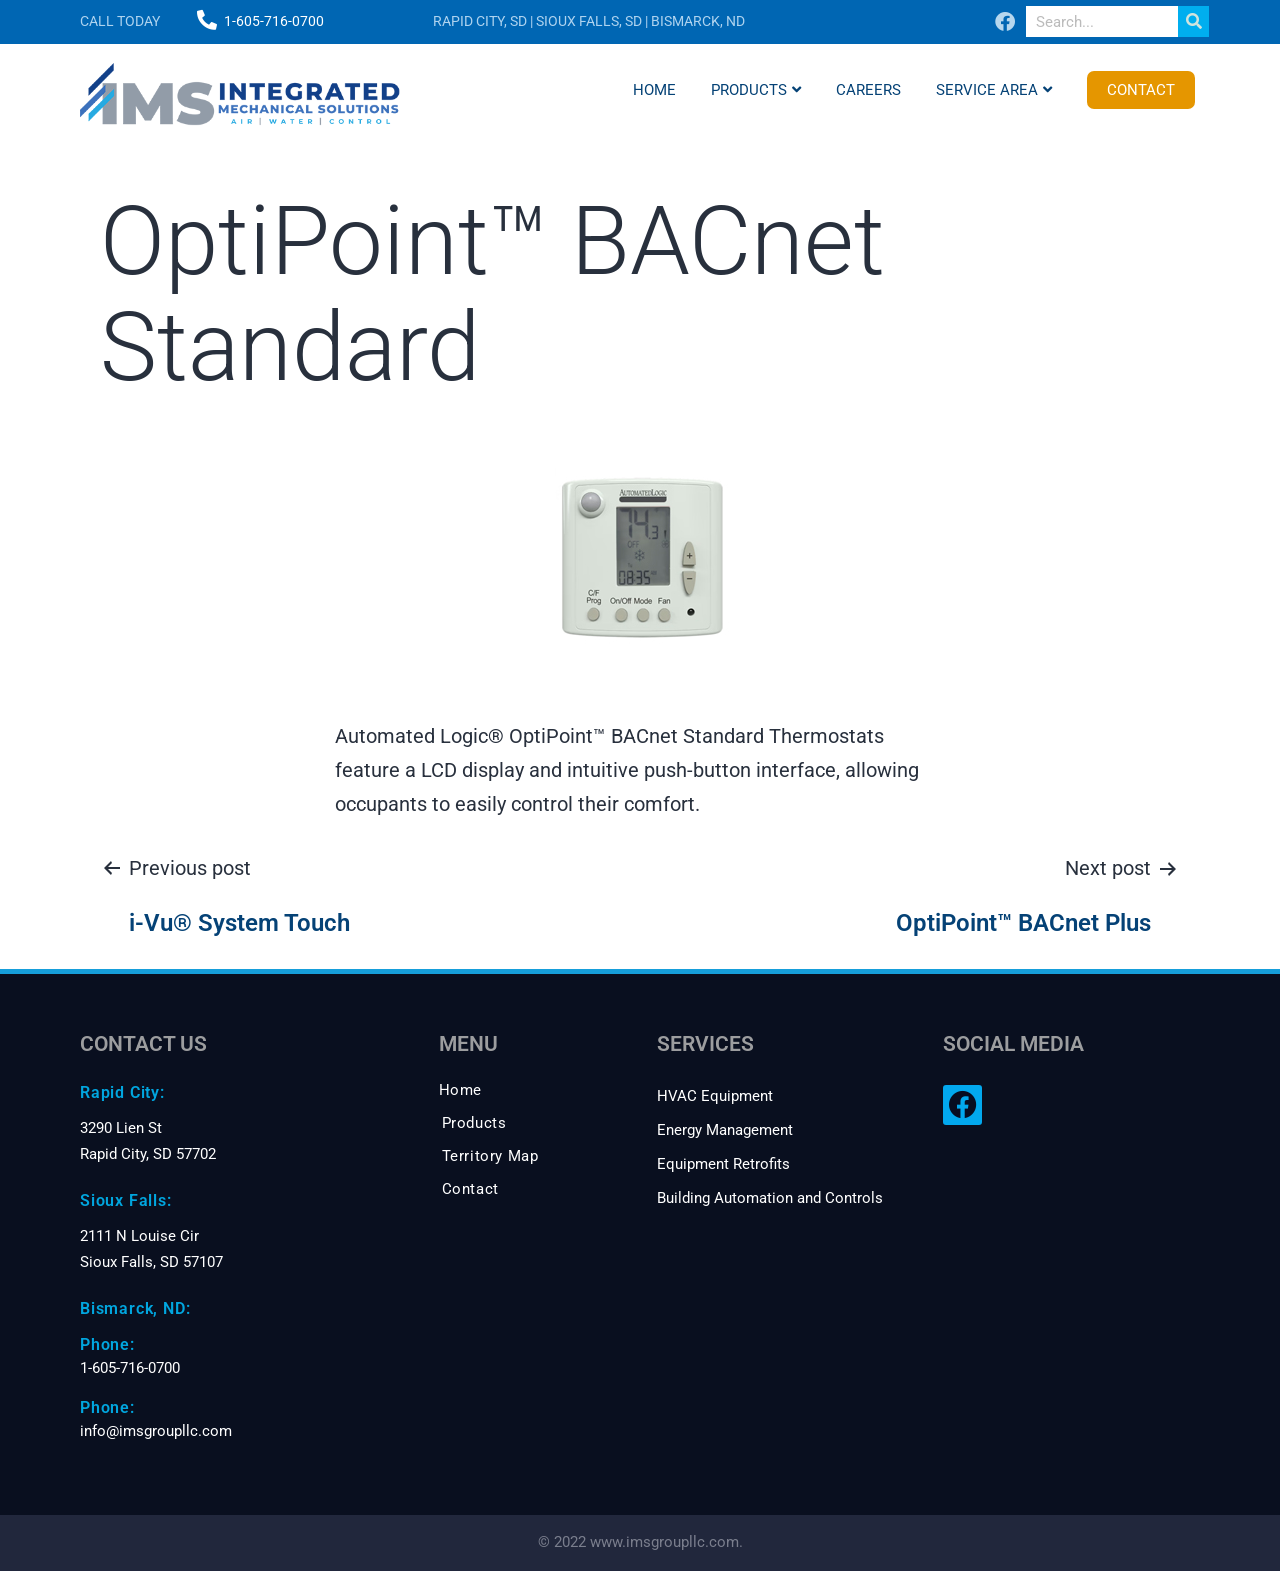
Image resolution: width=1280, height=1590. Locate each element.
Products (756, 90)
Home (654, 90)
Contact (1141, 90)
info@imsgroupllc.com (156, 1431)
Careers (868, 90)
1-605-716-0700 (274, 21)
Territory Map (490, 1156)
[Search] (1193, 21)
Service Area (994, 90)
